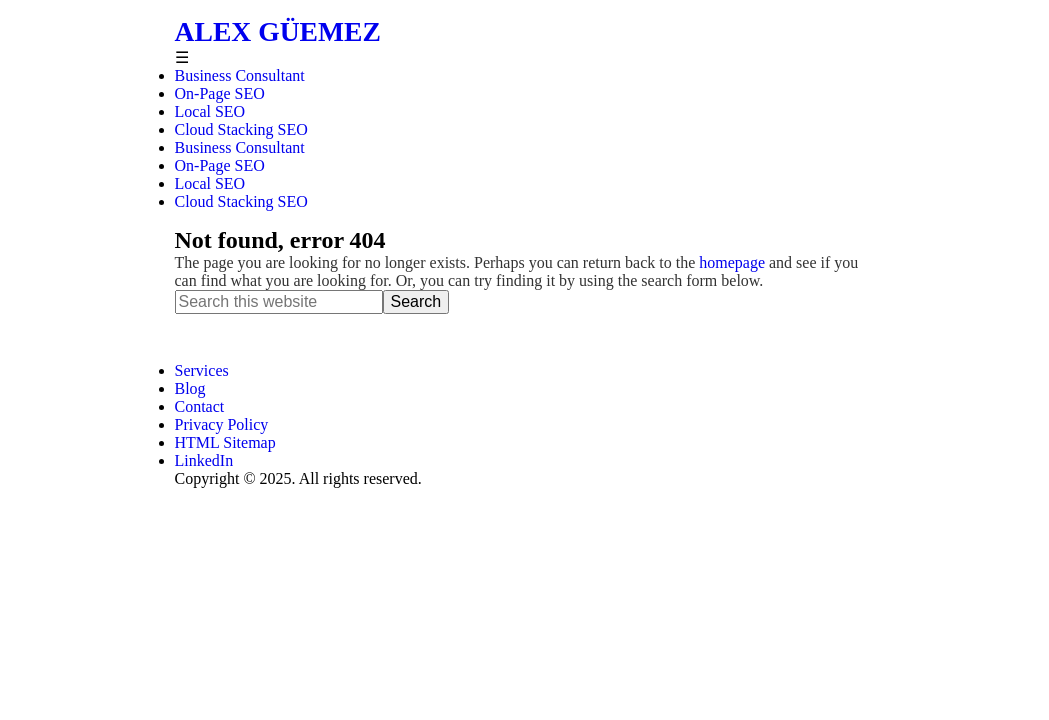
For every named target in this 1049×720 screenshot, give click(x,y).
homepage (732, 262)
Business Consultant (240, 147)
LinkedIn (204, 460)
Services (202, 370)
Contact (200, 406)
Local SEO (210, 183)
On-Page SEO (220, 165)
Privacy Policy (222, 424)
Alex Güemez (278, 31)
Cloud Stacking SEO (241, 201)
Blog (190, 388)
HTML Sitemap (225, 442)
